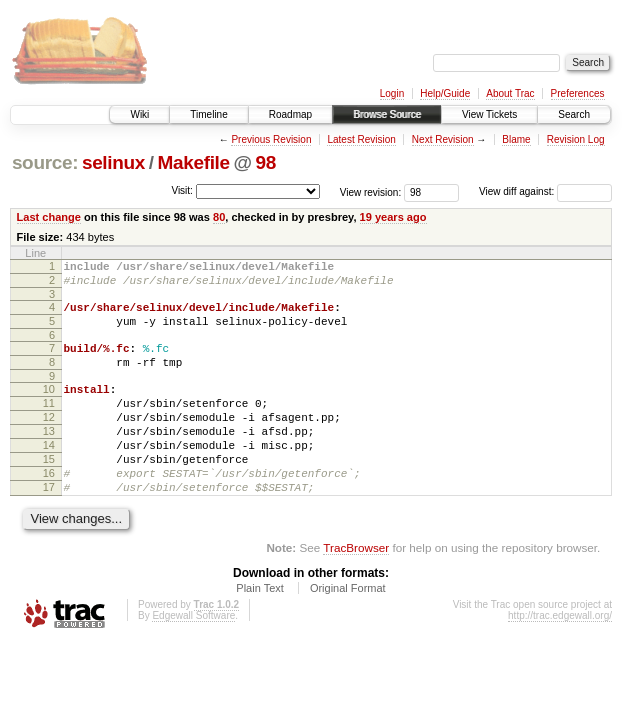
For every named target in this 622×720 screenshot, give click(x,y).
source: (45, 162)
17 (49, 526)
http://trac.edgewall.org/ (560, 657)
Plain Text (260, 630)
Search (574, 114)
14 (49, 475)
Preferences (578, 93)
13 (49, 458)
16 (49, 509)
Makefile (194, 162)
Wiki (139, 114)
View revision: (371, 191)
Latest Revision (361, 139)
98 (266, 162)
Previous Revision (271, 139)
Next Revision (443, 139)
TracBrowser (356, 589)
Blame (516, 139)
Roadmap (290, 114)
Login (392, 93)
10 (49, 407)
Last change (49, 217)
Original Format (348, 630)
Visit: (182, 190)
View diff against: (545, 191)
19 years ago (393, 217)
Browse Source (387, 114)
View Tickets (489, 114)
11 (49, 424)
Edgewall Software (193, 657)
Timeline (208, 114)
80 (219, 217)
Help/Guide (445, 93)
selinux (113, 162)
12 (49, 441)
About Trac (510, 93)
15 (49, 492)
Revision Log (576, 139)
